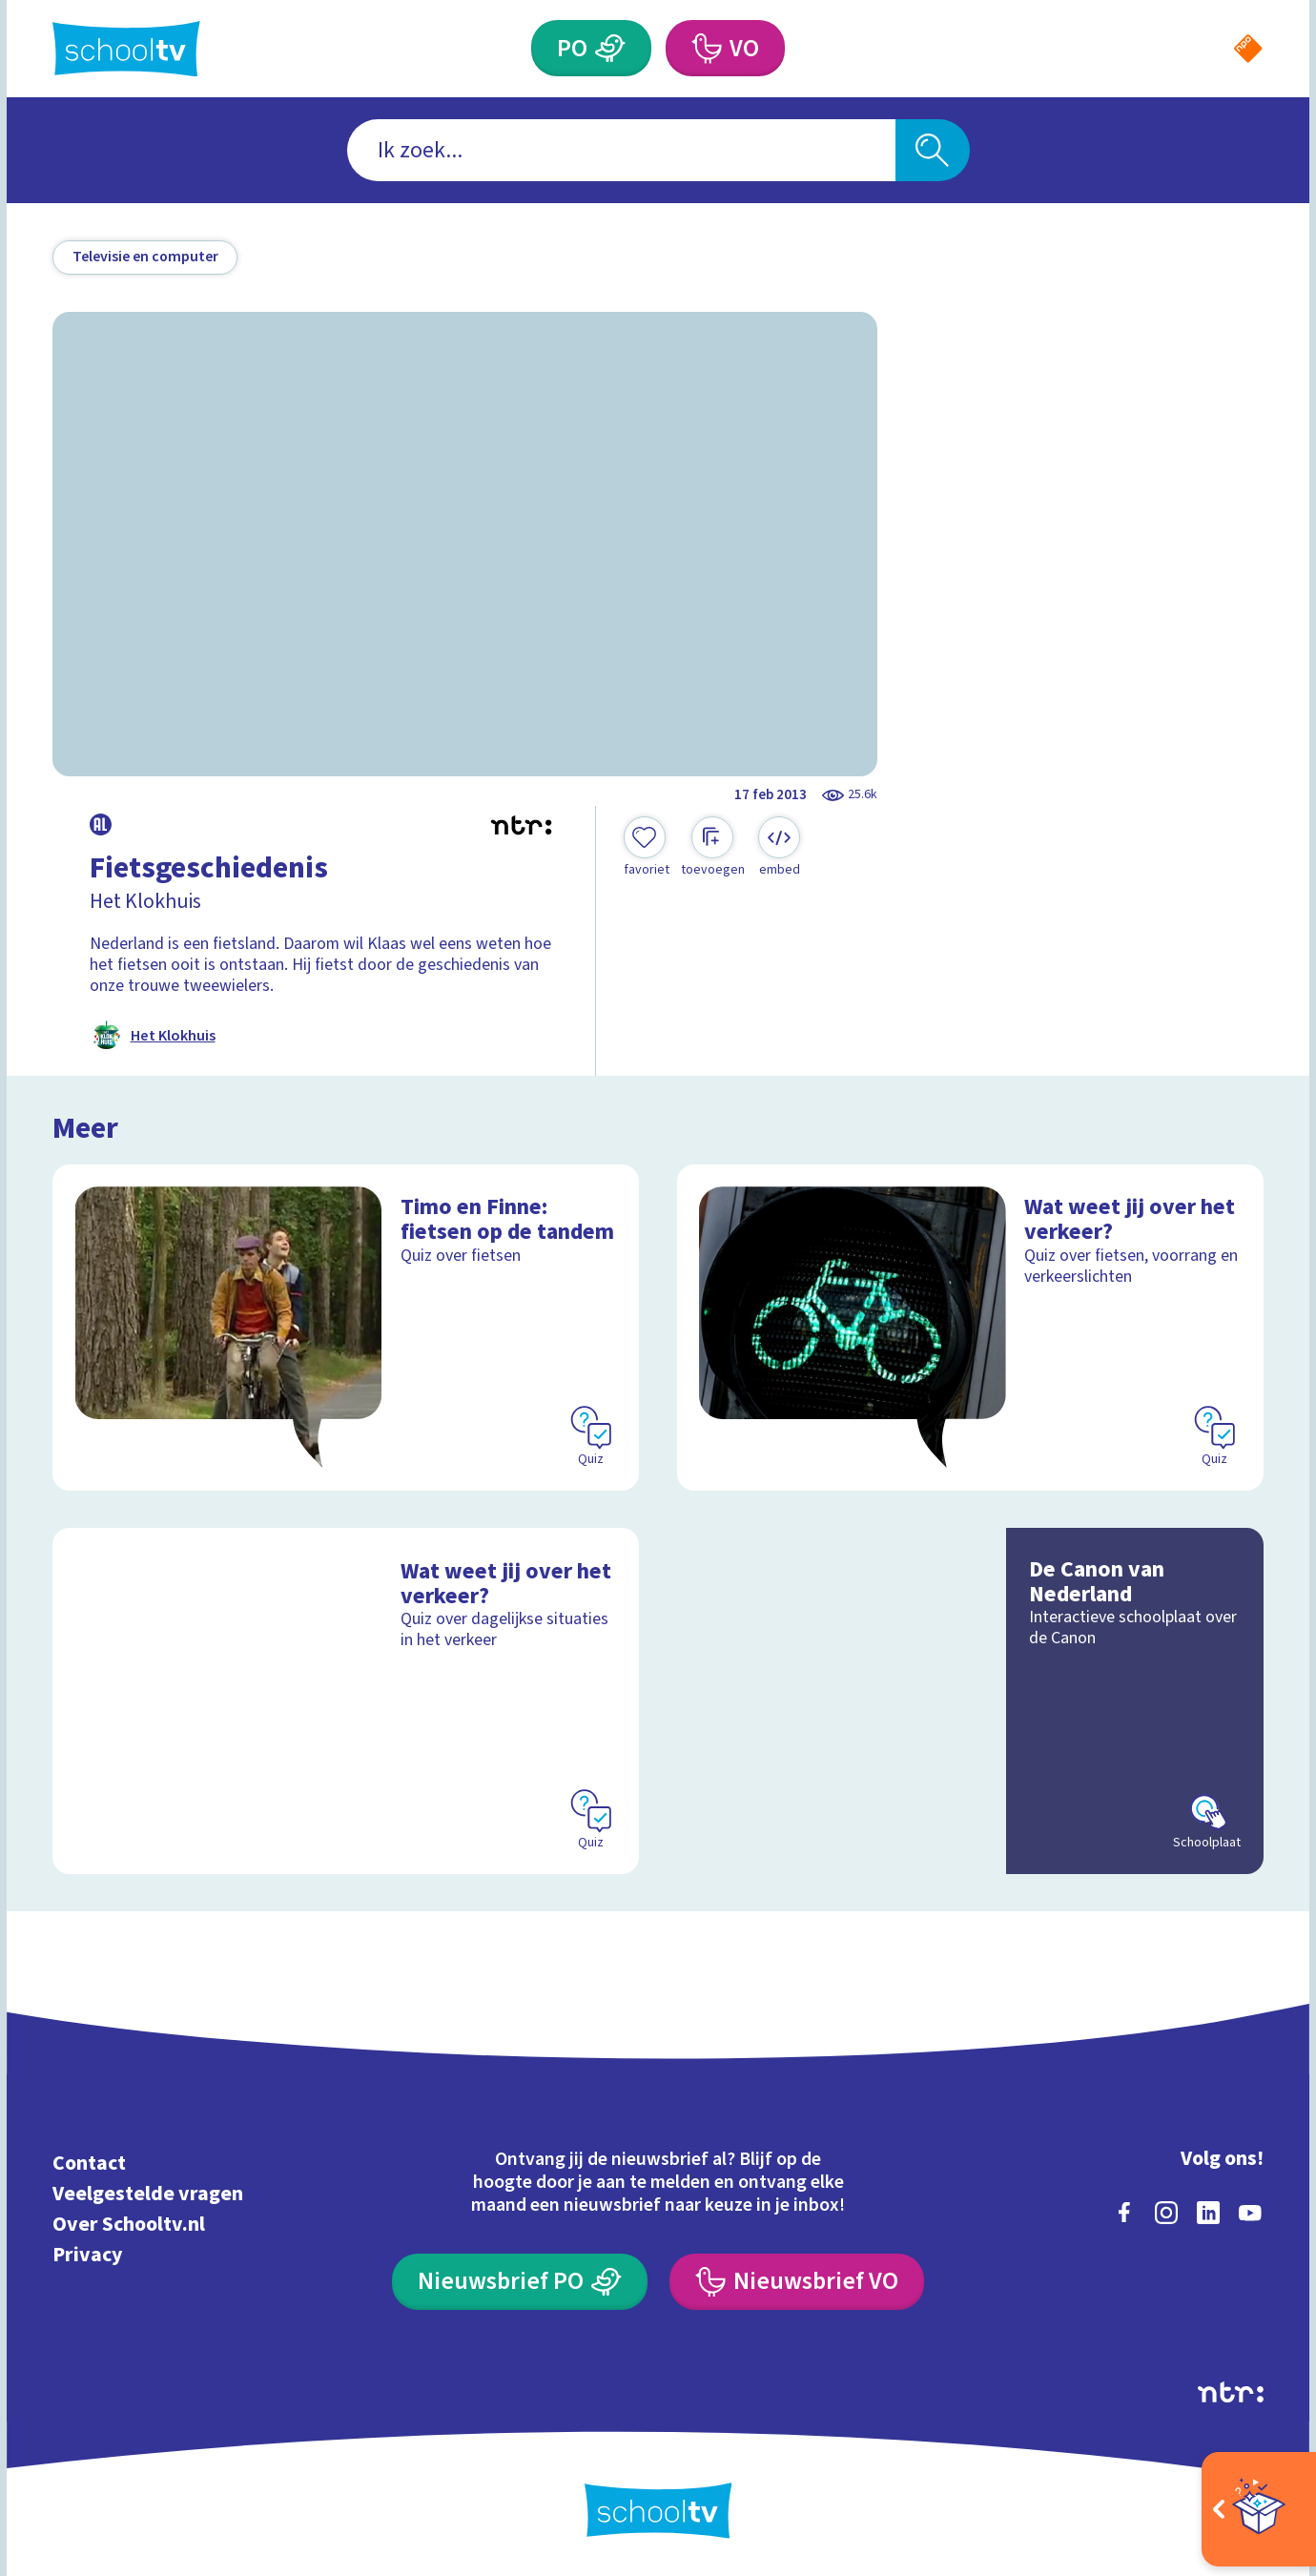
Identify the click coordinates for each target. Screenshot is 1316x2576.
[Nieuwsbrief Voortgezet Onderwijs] (796, 2282)
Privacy (87, 2255)
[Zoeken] (932, 150)
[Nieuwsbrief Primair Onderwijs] (519, 2282)
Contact (89, 2163)
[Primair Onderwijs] (610, 48)
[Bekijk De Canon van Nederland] (970, 1701)
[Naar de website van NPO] (1248, 48)
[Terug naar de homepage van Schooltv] (126, 49)
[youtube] (1250, 2213)
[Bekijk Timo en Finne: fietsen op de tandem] (345, 1327)
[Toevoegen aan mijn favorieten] (647, 847)
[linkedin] (1208, 2213)
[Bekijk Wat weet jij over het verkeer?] (970, 1327)
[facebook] (1124, 2213)
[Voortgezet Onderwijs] (706, 48)
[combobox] (621, 150)
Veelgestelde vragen (147, 2194)
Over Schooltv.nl (128, 2224)
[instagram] (1166, 2213)
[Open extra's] (1259, 2509)
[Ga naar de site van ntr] (1231, 2391)
